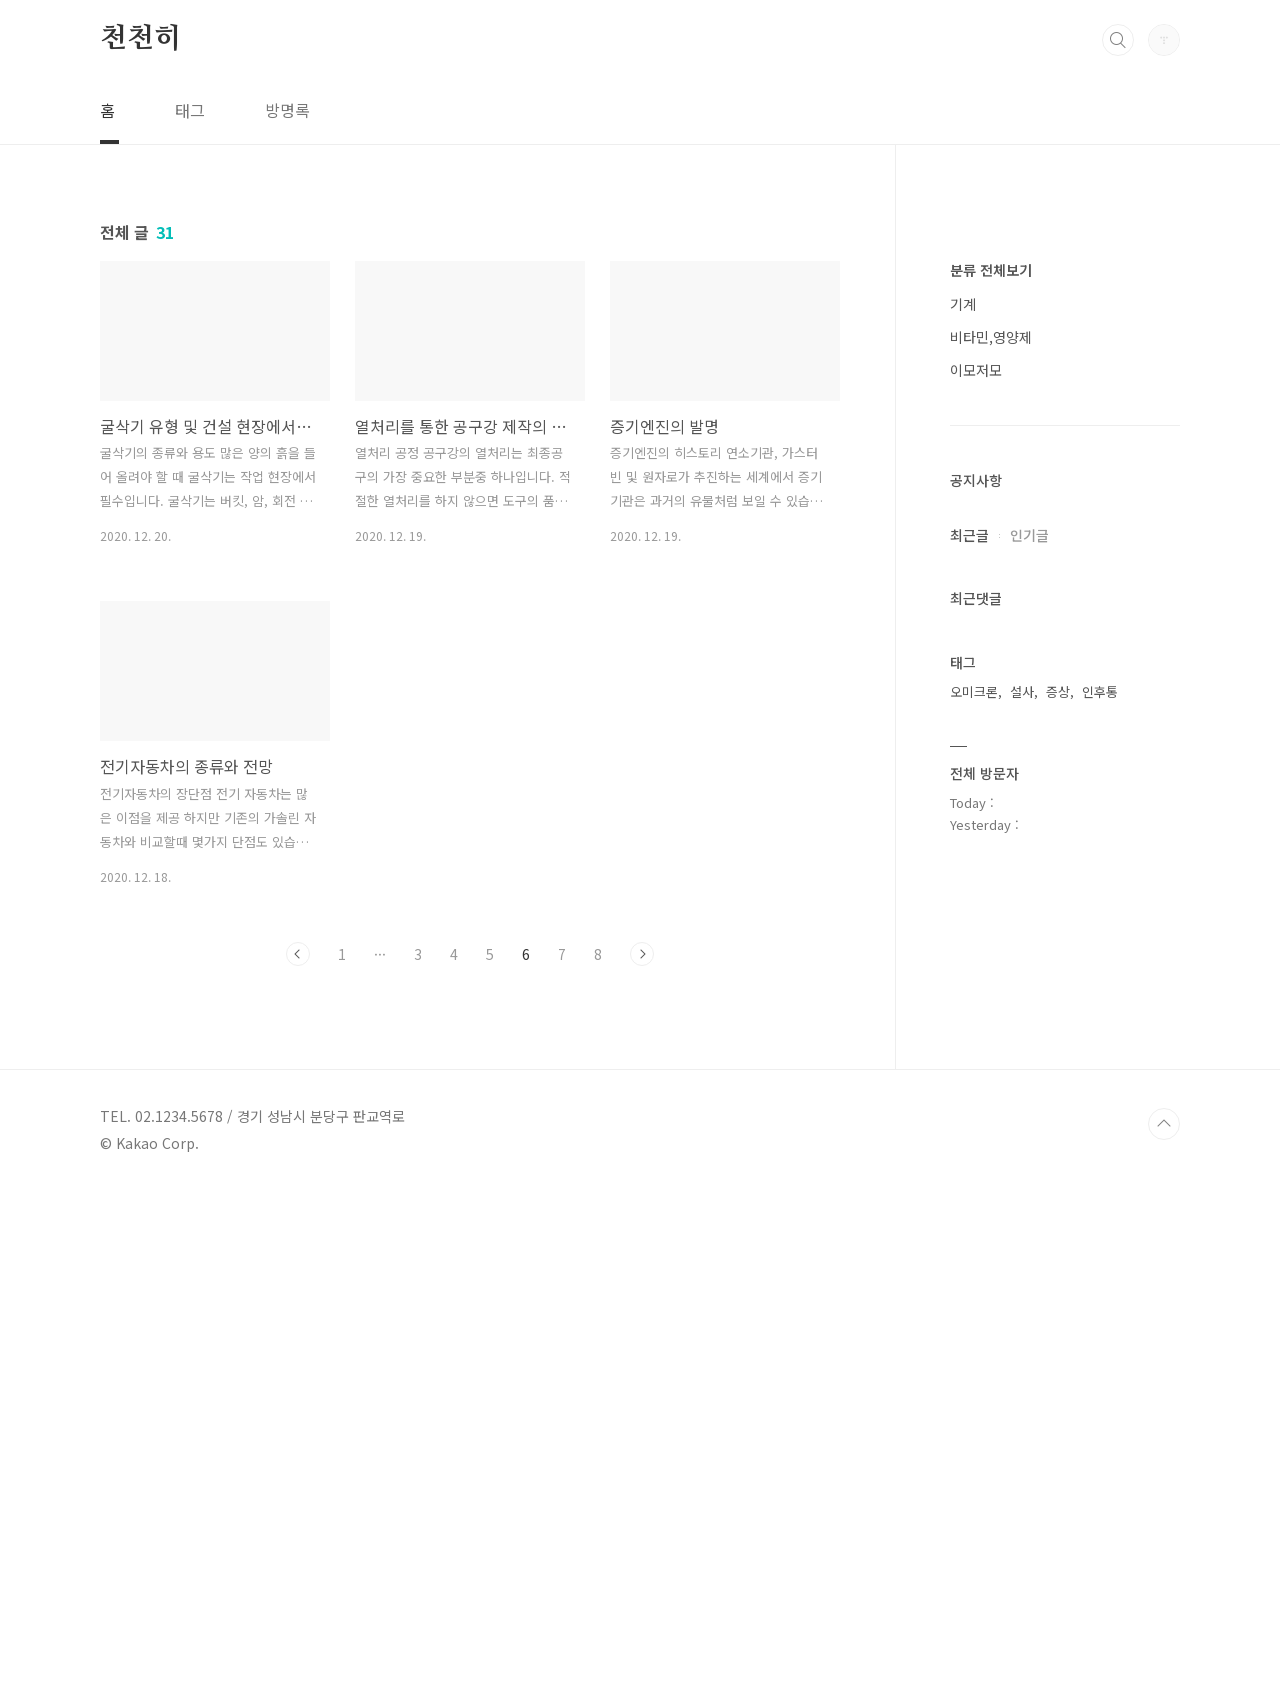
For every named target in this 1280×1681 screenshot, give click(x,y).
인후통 (1100, 1291)
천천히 (140, 39)
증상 (1058, 1291)
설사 (1022, 1291)
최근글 (969, 1135)
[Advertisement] (1065, 540)
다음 (642, 954)
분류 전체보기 (991, 870)
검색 (1118, 40)
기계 (963, 904)
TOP (1164, 1614)
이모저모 (976, 970)
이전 (298, 954)
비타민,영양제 (991, 937)
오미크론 (974, 1291)
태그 (190, 110)
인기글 (1029, 1135)
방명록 (287, 110)
